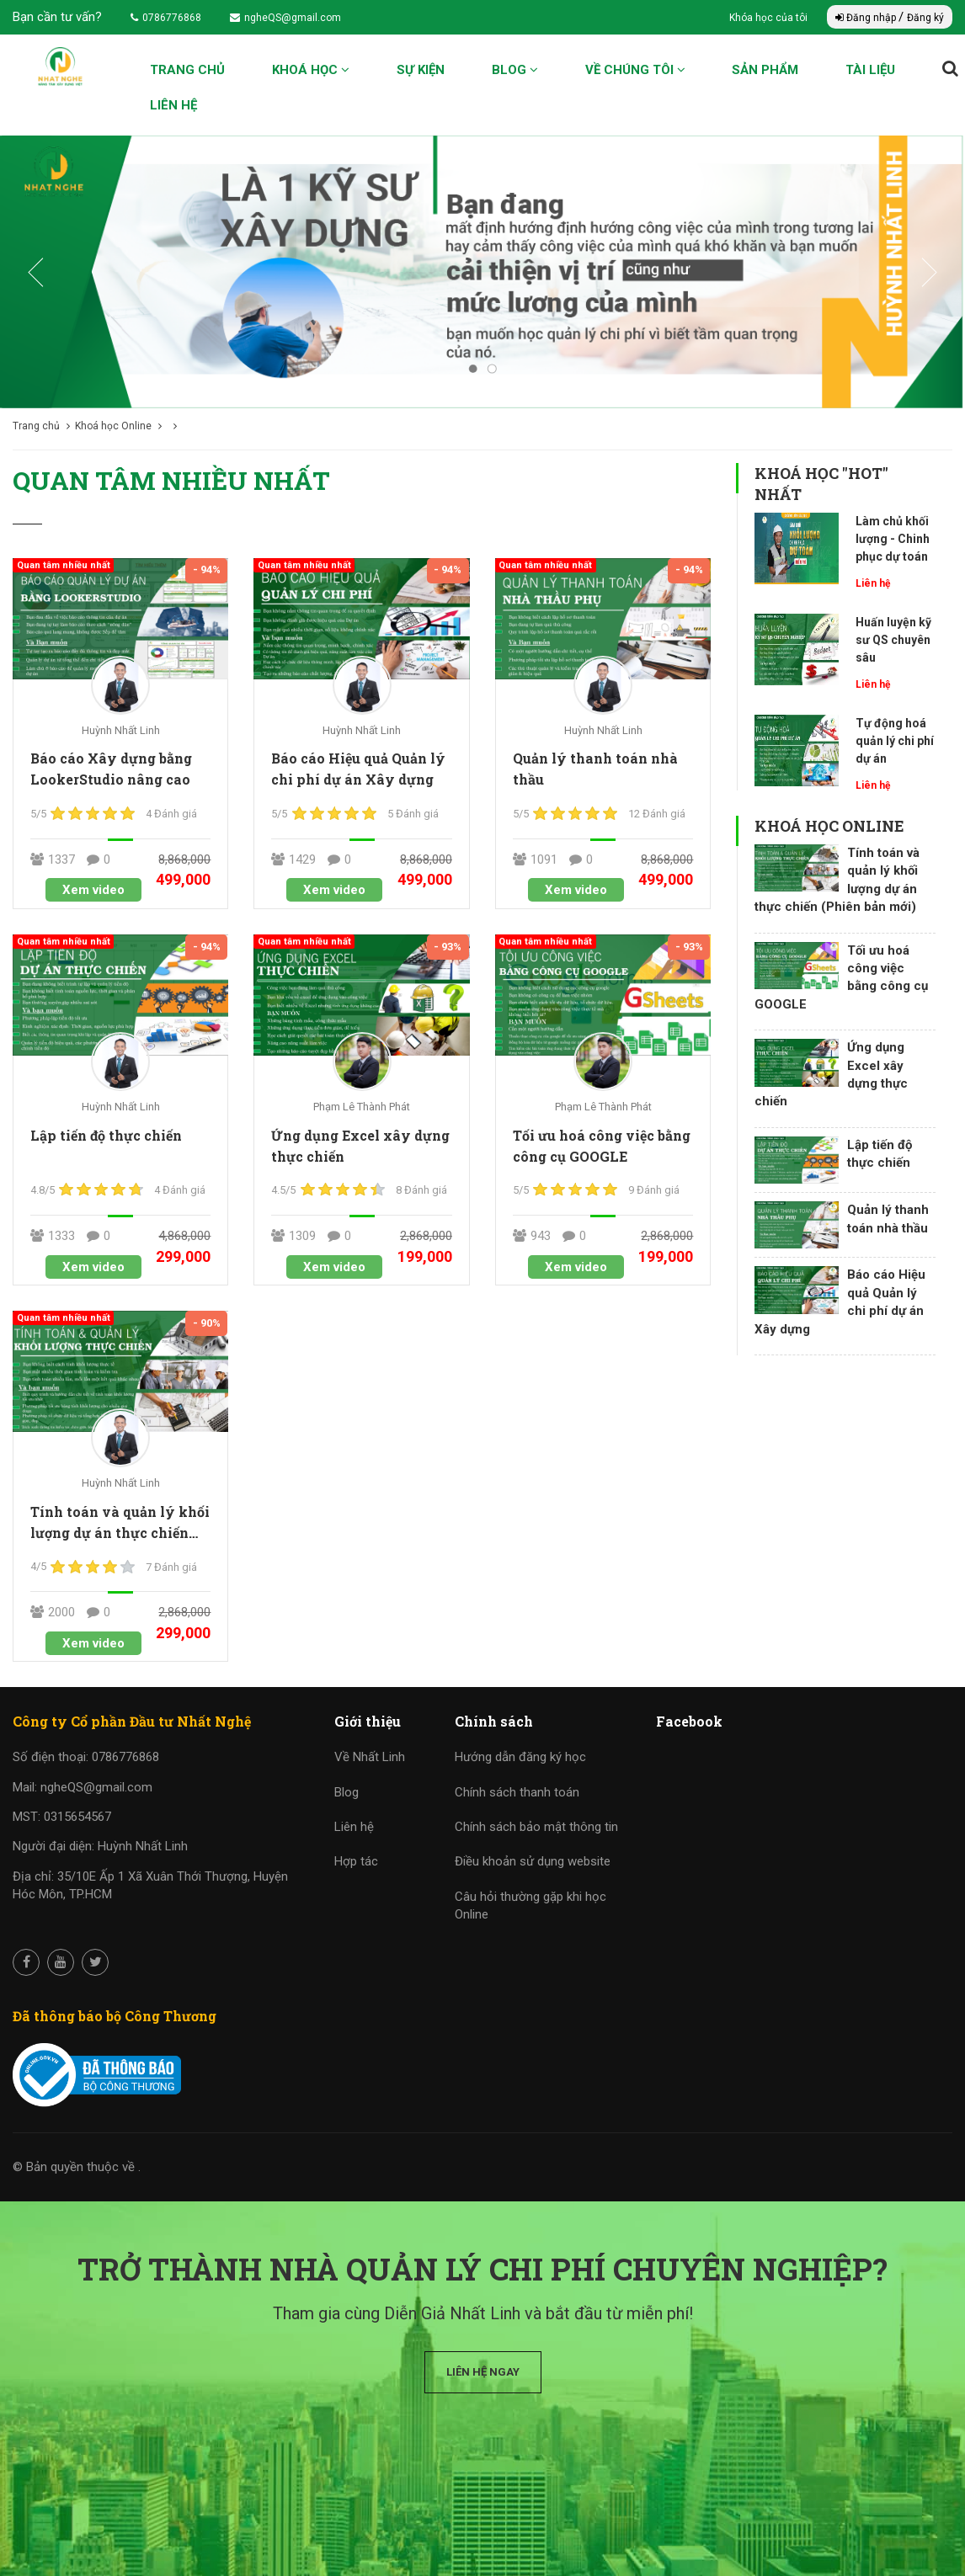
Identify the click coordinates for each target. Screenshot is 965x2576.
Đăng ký (925, 18)
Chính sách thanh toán (517, 1792)
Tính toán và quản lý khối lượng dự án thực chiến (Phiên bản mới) (120, 1532)
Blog (515, 69)
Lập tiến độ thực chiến (106, 1135)
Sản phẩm (765, 69)
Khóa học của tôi (769, 18)
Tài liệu (870, 69)
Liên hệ (173, 105)
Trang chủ (187, 69)
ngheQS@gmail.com (285, 18)
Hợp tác (356, 1861)
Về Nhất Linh (369, 1756)
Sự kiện (421, 69)
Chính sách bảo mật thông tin (536, 1826)
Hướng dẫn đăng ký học (520, 1756)
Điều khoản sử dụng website (532, 1861)
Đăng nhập (866, 18)
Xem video (93, 889)
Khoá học (310, 69)
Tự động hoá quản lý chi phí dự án (895, 740)
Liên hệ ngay (483, 2372)
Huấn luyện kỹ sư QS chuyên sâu (893, 639)
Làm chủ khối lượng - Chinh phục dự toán (893, 538)
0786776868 (166, 18)
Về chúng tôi (635, 69)
